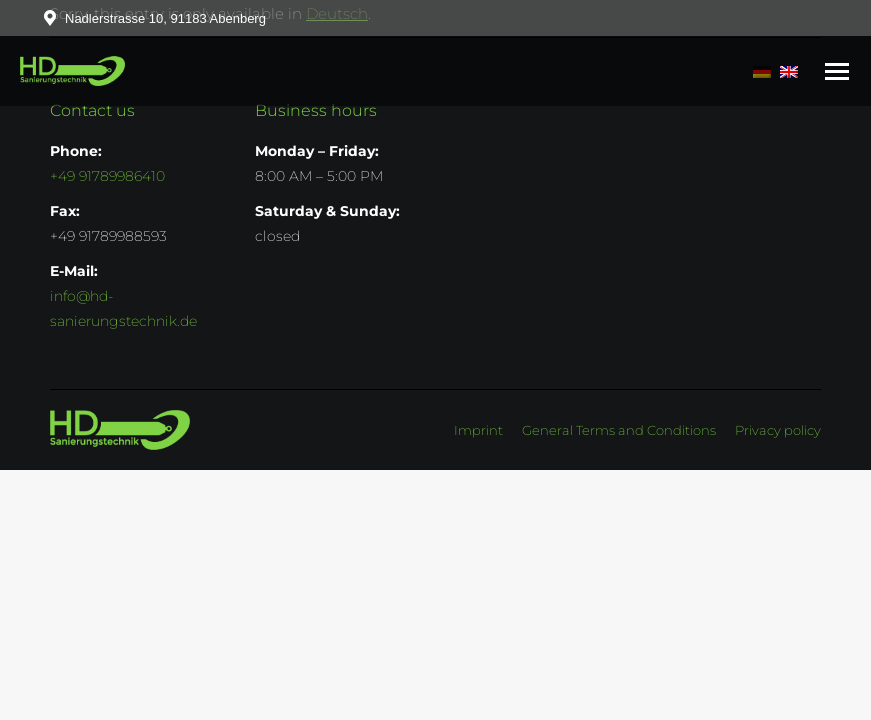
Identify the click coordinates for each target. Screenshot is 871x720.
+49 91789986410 (107, 176)
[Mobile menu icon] (837, 71)
